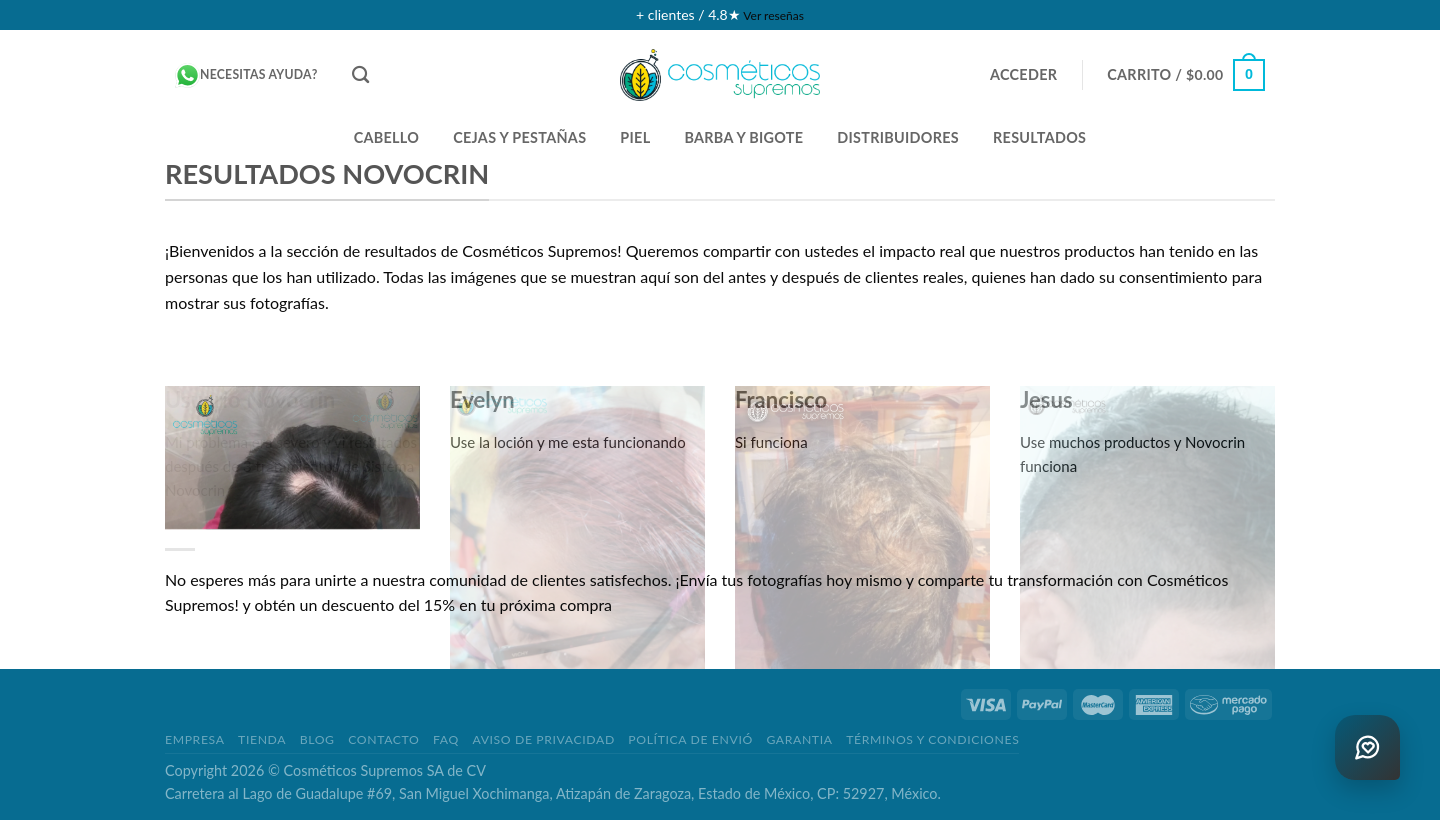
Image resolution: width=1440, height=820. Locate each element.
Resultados (1039, 137)
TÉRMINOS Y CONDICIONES (932, 739)
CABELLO (387, 137)
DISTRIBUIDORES (898, 137)
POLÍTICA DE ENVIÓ (690, 739)
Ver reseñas (773, 15)
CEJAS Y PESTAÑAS (519, 137)
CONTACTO (383, 739)
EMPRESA (195, 739)
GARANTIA (799, 739)
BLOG (317, 739)
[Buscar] (360, 75)
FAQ (446, 739)
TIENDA (262, 739)
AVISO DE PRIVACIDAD (543, 739)
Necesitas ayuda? (246, 75)
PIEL (635, 137)
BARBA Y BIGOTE (743, 137)
